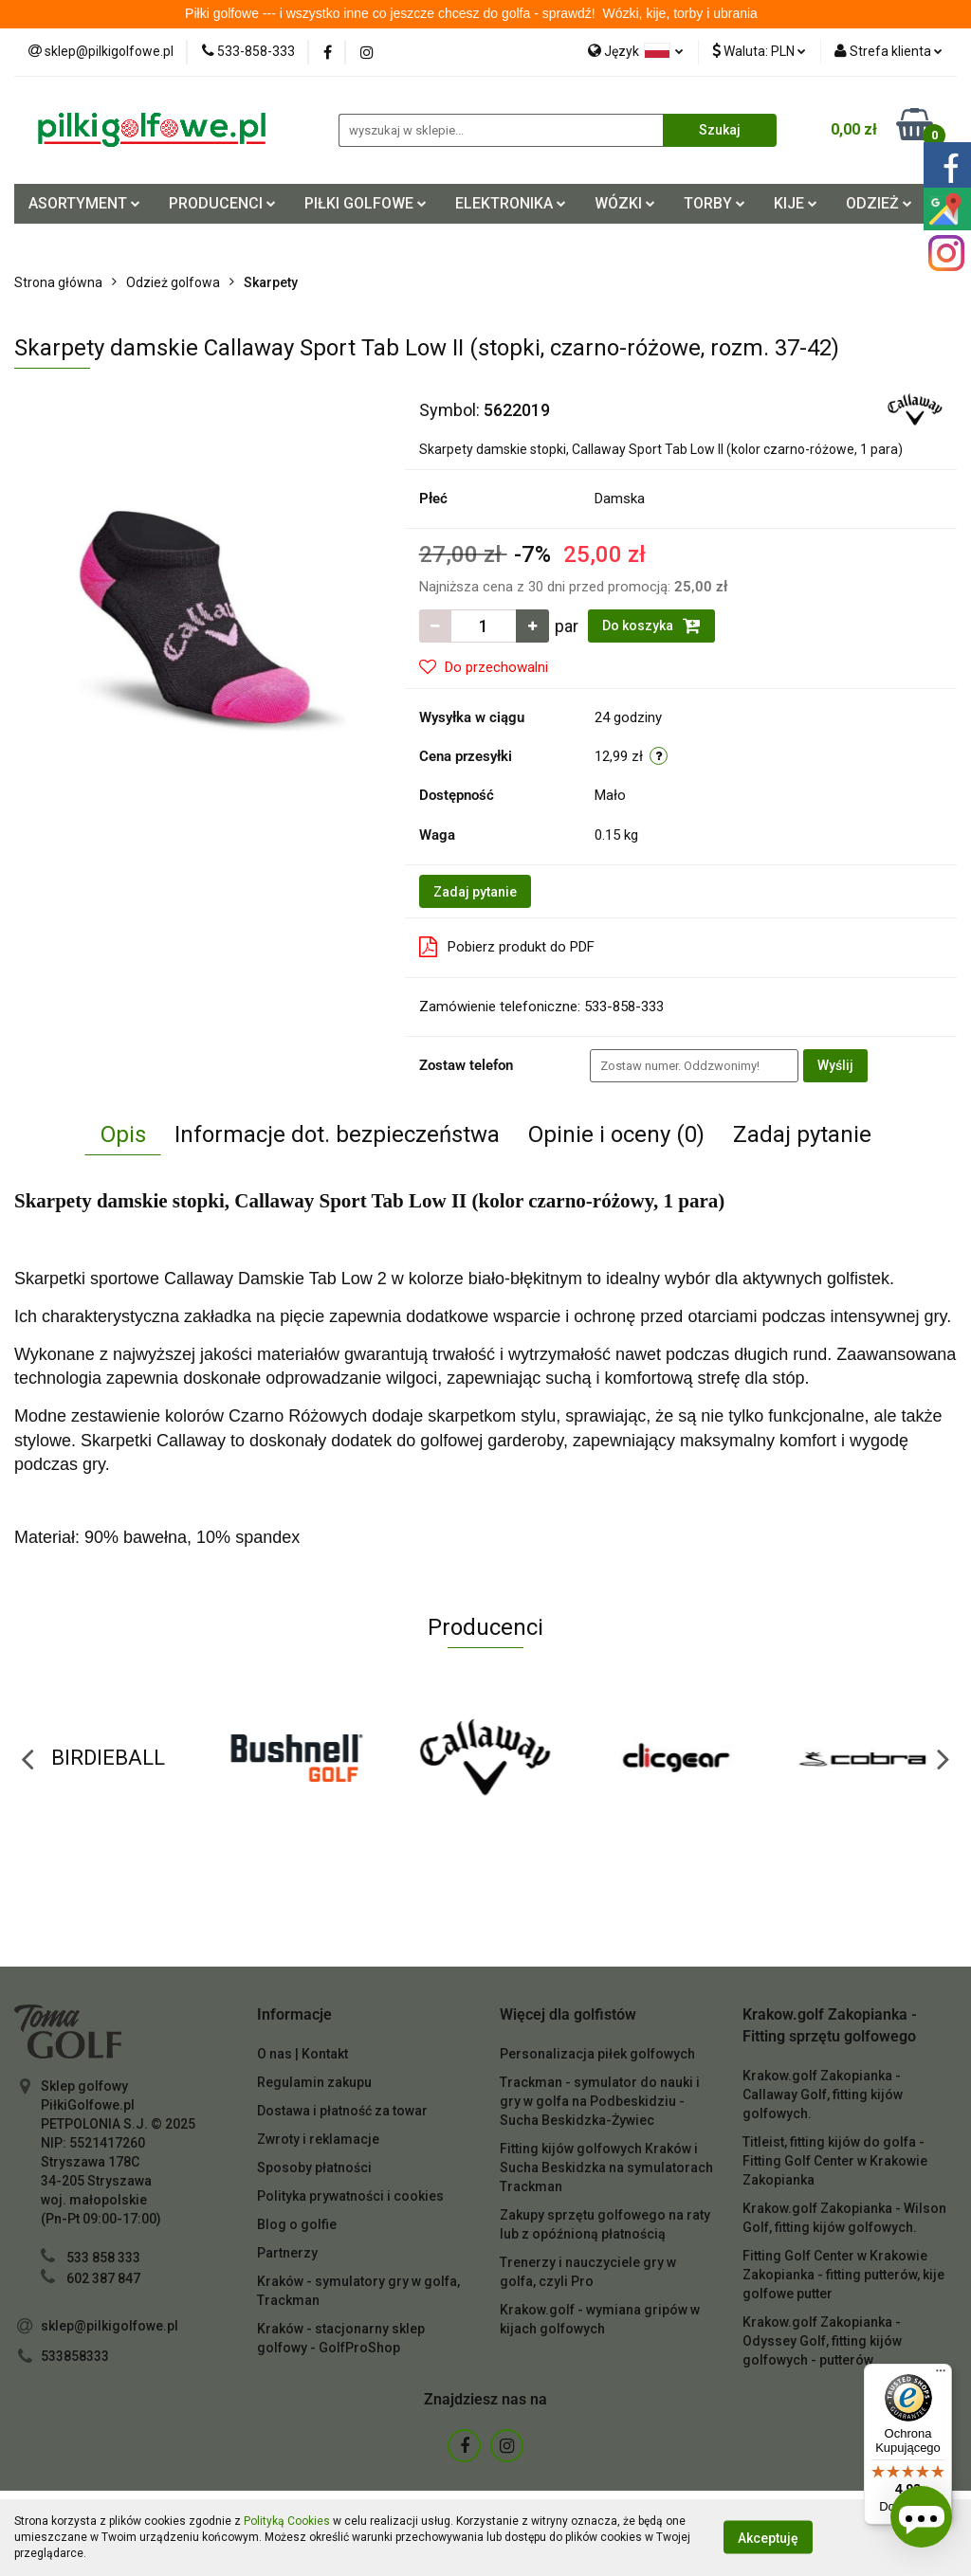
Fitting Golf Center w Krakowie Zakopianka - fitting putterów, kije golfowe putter (843, 2274)
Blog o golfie (297, 2224)
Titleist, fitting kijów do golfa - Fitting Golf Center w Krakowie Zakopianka (834, 2160)
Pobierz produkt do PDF (507, 946)
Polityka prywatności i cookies (350, 2196)
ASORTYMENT (84, 203)
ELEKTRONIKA (510, 203)
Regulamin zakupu (314, 2082)
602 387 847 (103, 2278)
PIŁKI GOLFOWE (365, 203)
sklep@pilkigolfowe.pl (109, 2325)
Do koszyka (651, 625)
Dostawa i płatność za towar (342, 2110)
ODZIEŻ (879, 203)
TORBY (714, 203)
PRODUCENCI (222, 203)
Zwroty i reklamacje (318, 2139)
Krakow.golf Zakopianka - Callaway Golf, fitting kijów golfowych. (822, 2094)
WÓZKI (625, 203)
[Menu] (940, 2375)
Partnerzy (287, 2252)
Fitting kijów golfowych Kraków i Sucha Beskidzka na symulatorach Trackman (606, 2167)
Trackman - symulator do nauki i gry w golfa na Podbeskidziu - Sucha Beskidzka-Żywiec (600, 2101)
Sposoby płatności (314, 2167)
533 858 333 (103, 2257)
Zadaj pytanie (475, 891)
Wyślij (835, 1065)
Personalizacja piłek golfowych (597, 2053)
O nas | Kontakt (302, 2053)
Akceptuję (768, 2538)
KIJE (795, 203)
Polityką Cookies (287, 2521)
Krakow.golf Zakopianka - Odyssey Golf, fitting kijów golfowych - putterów (822, 2340)
